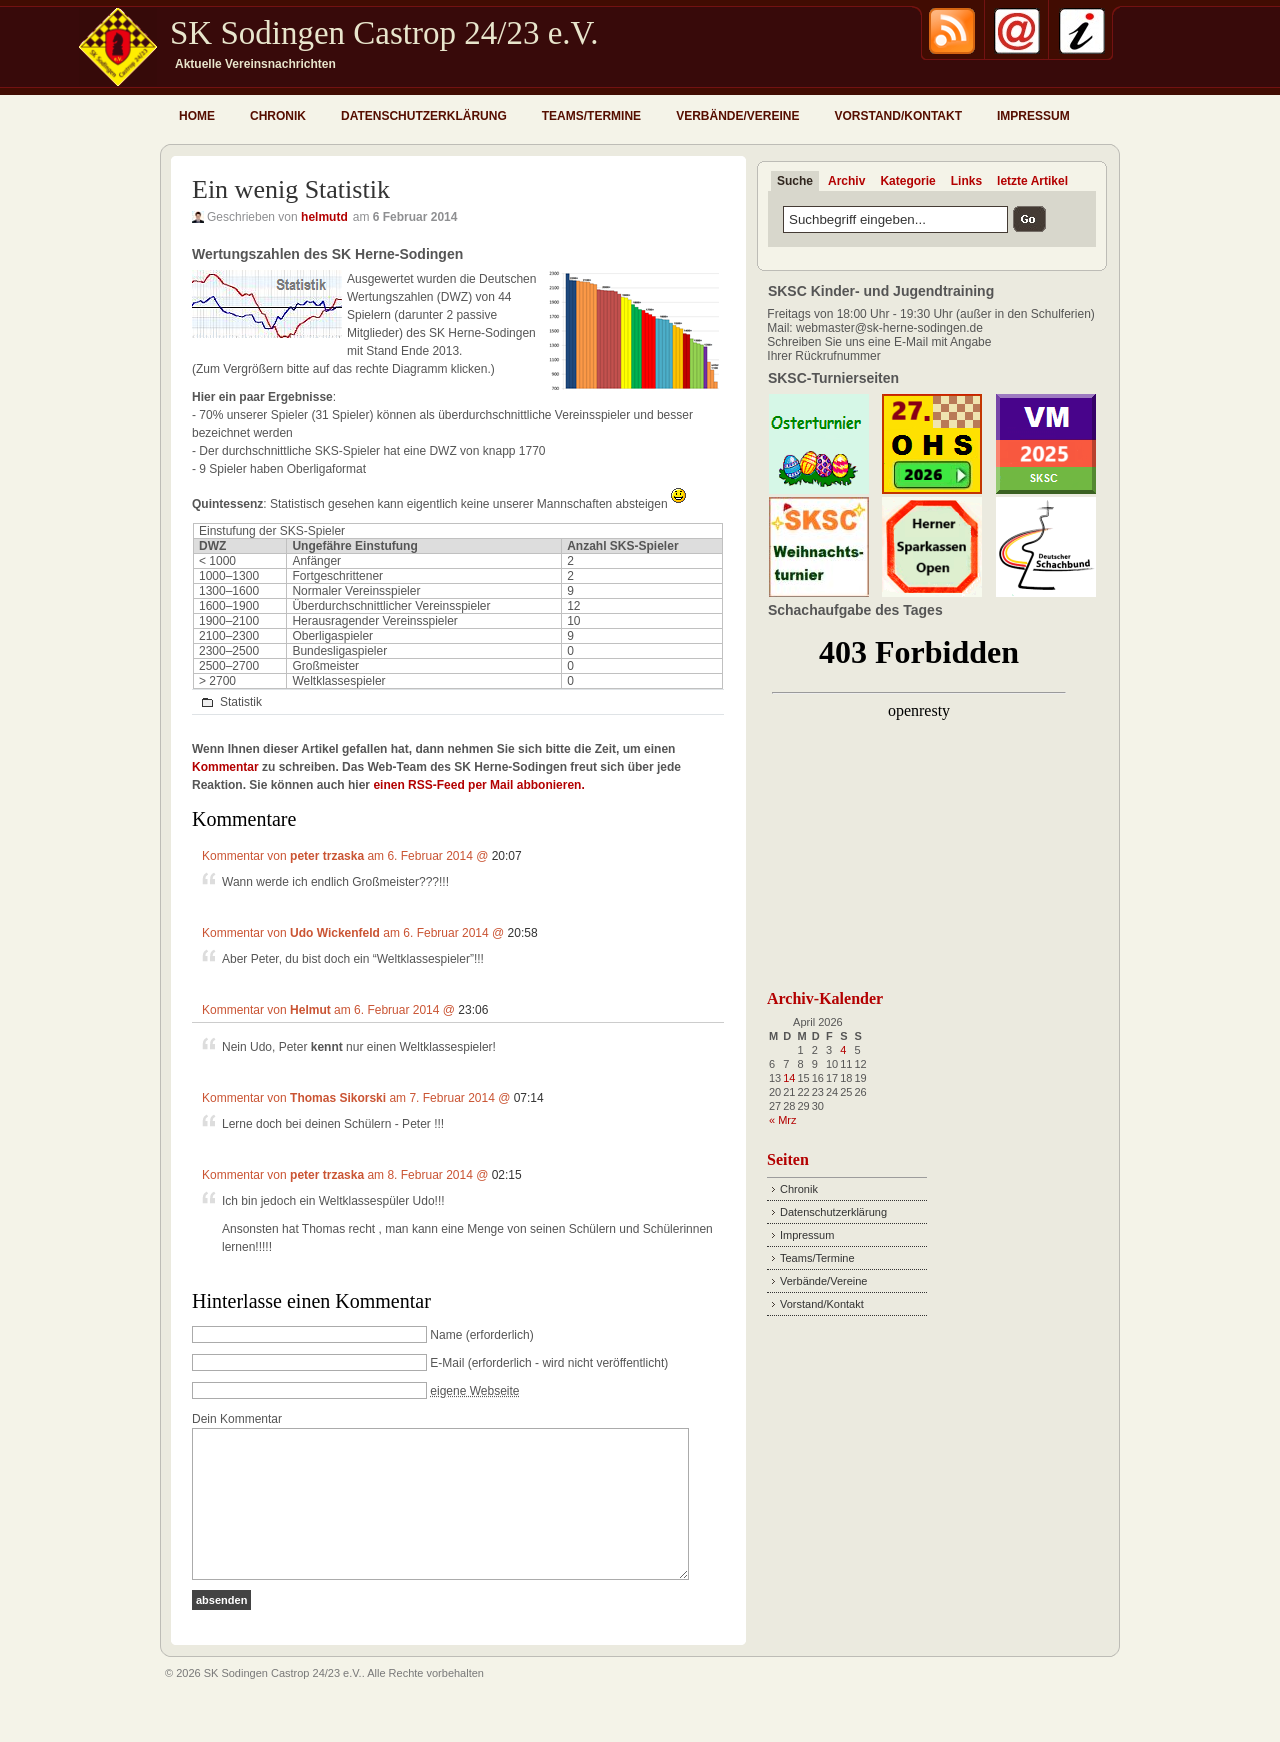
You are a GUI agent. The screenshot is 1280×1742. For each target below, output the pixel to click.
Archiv (846, 181)
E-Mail (447, 1363)
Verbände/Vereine (737, 116)
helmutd (324, 217)
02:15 (507, 1175)
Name (446, 1335)
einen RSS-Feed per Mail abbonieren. (478, 785)
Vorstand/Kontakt (898, 116)
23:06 (473, 1010)
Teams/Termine (591, 116)
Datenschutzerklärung (424, 116)
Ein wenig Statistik (291, 189)
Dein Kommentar (237, 1419)
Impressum (1033, 116)
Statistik (241, 702)
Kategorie (907, 181)
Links (966, 181)
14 (789, 1078)
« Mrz (783, 1120)
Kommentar (225, 767)
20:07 (507, 856)
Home (197, 116)
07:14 (529, 1098)
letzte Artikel (1032, 181)
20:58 (523, 933)
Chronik (278, 116)
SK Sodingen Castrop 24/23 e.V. (384, 33)
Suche (795, 181)
